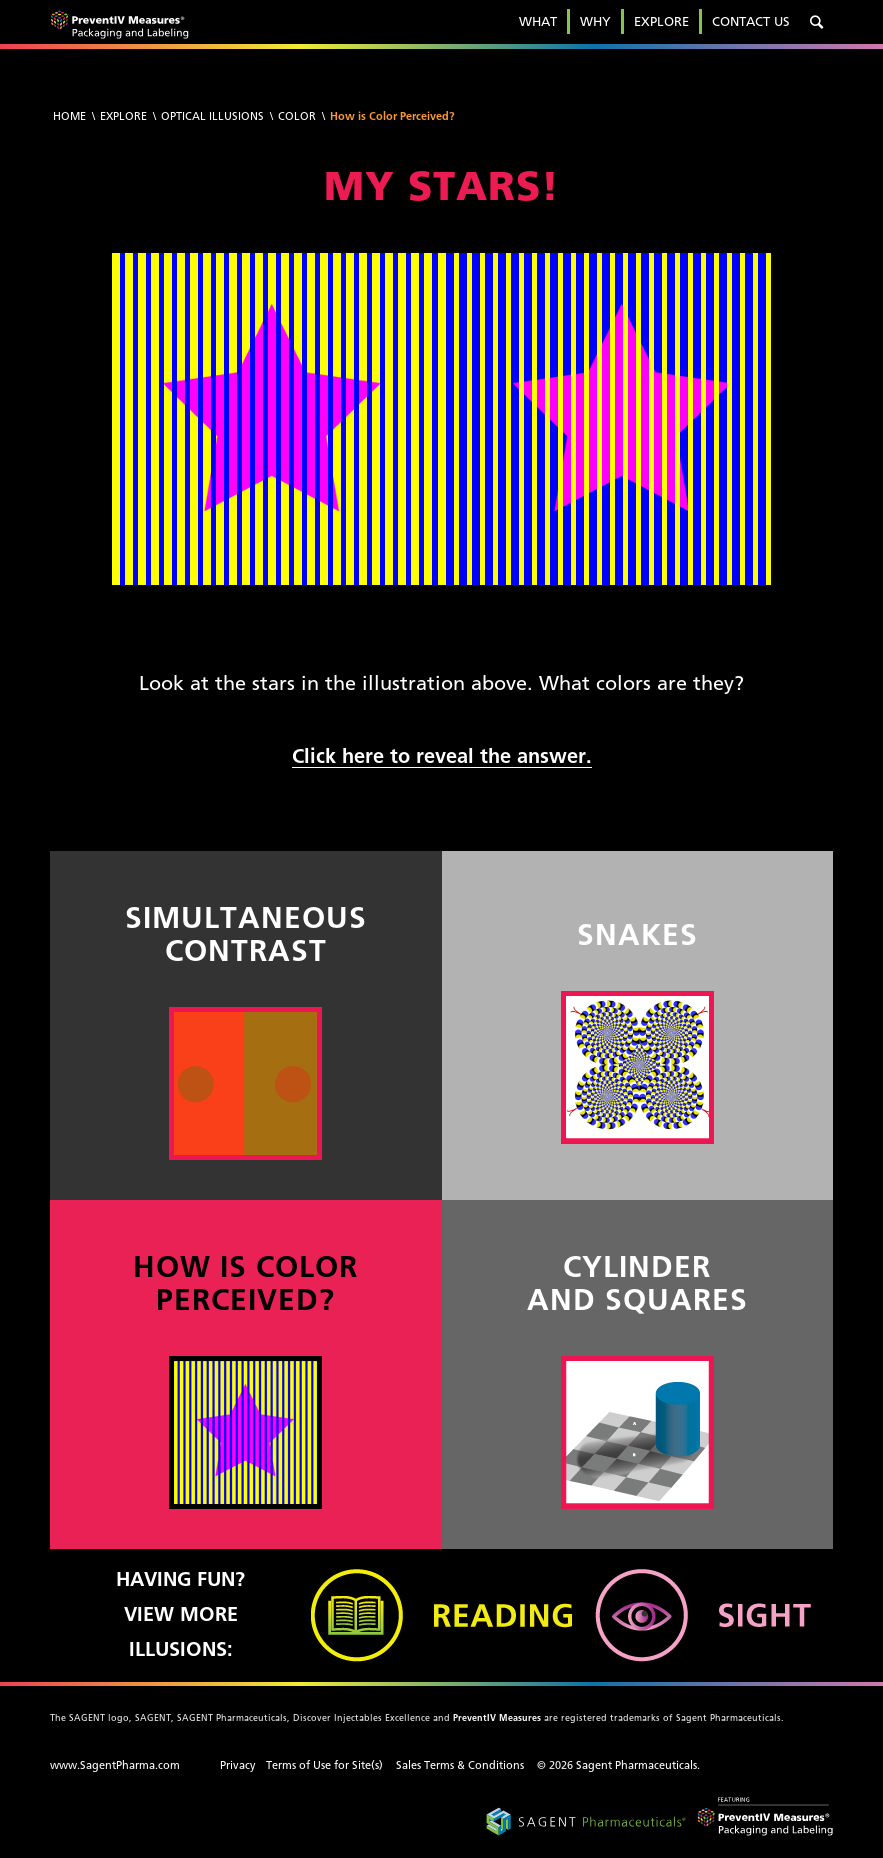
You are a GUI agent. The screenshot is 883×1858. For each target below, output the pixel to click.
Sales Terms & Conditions (460, 1765)
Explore (123, 116)
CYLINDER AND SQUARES (637, 1283)
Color (297, 116)
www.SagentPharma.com (115, 1765)
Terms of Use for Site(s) (324, 1765)
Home (69, 116)
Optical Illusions (212, 116)
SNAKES (637, 934)
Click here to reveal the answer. (442, 755)
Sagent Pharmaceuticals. (638, 1765)
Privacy (238, 1765)
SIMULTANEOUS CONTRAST (246, 934)
